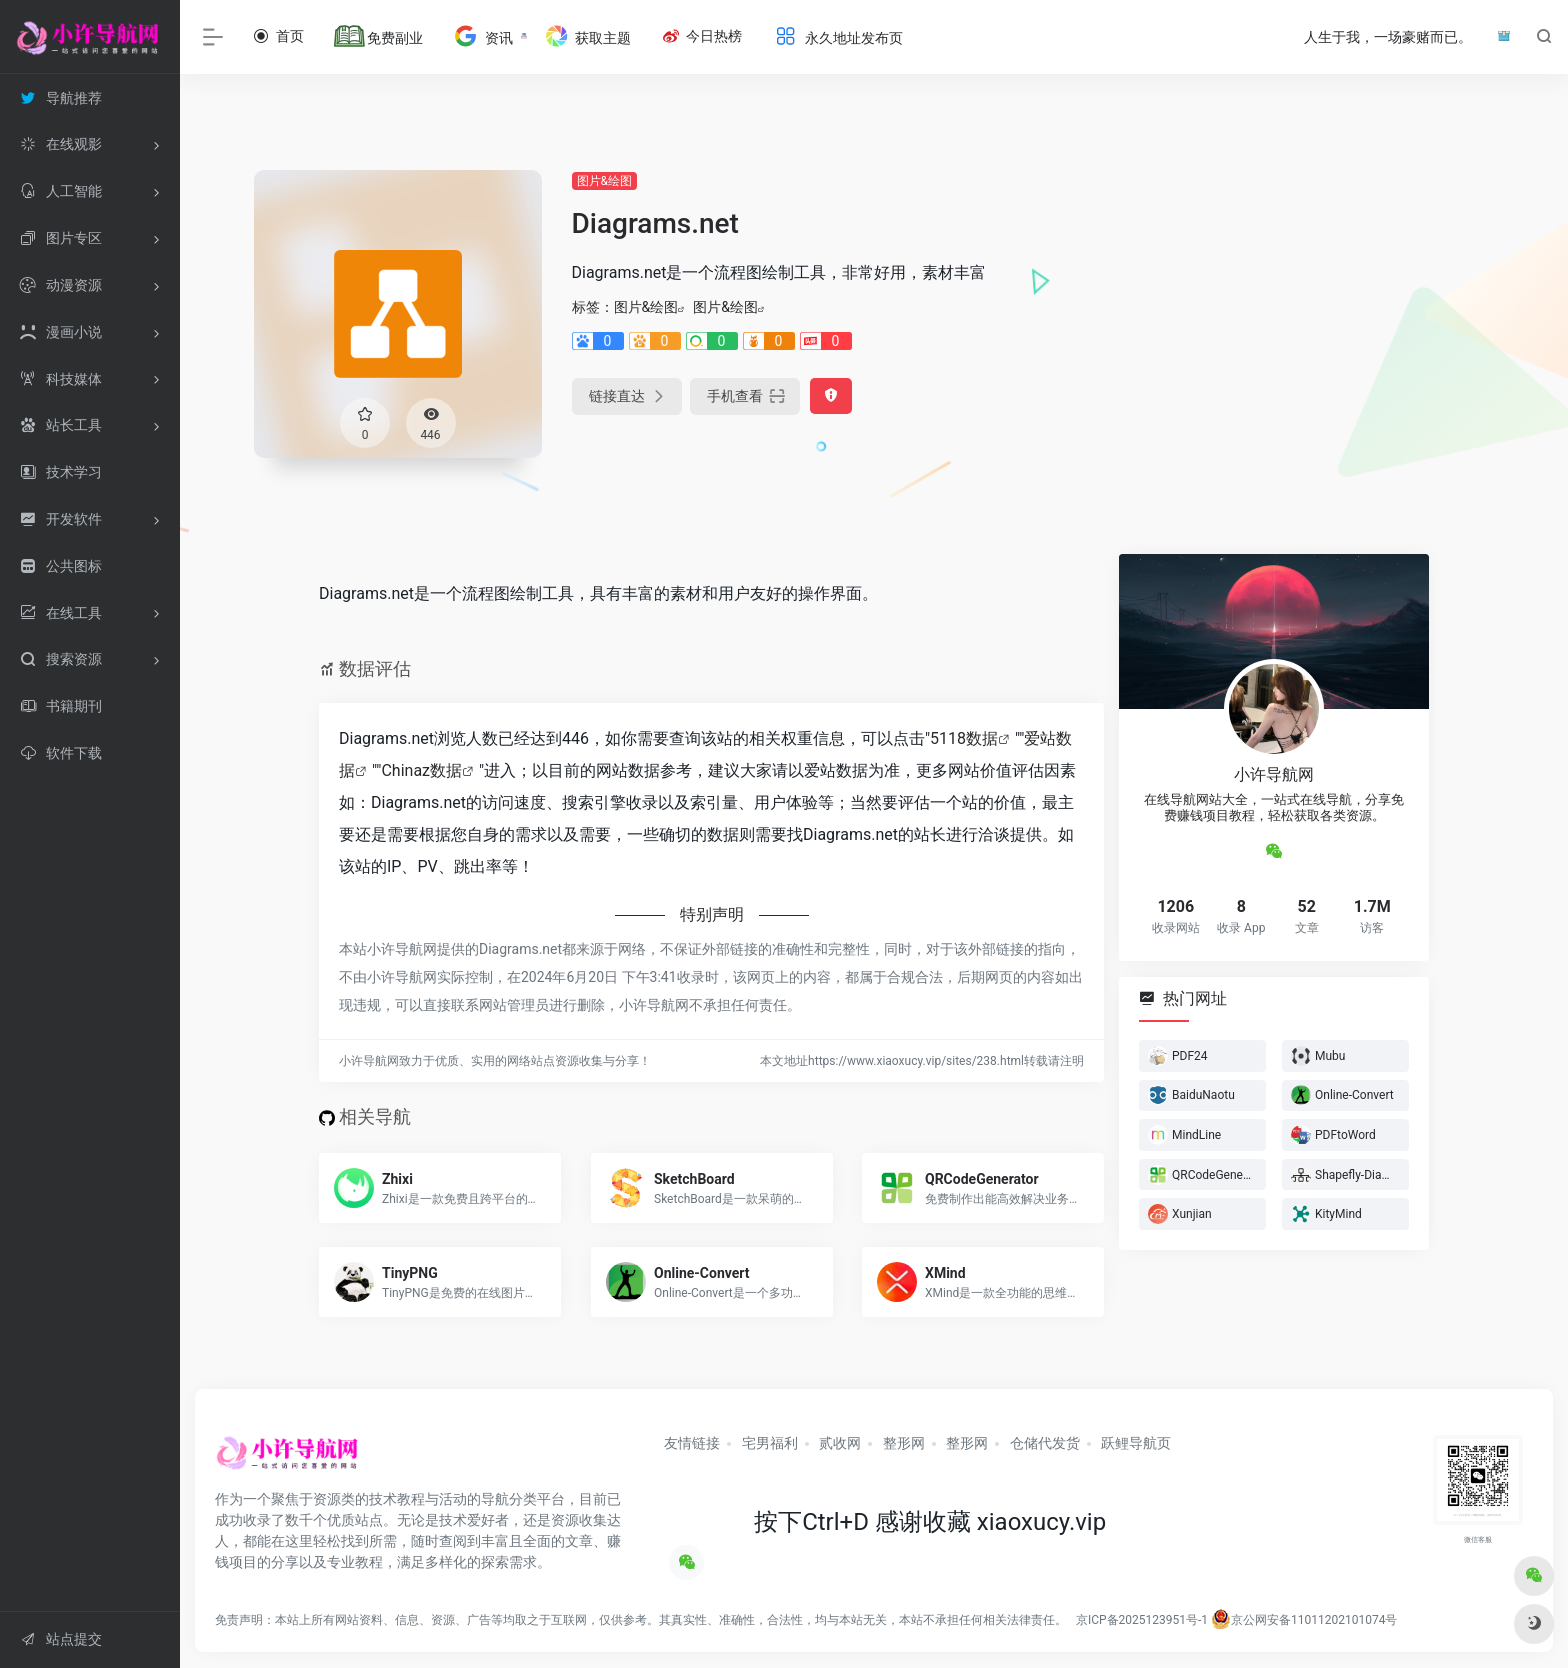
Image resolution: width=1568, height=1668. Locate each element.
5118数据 (964, 738)
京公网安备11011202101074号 (1304, 1620)
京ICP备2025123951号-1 (1140, 1620)
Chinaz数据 (421, 770)
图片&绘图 (604, 181)
